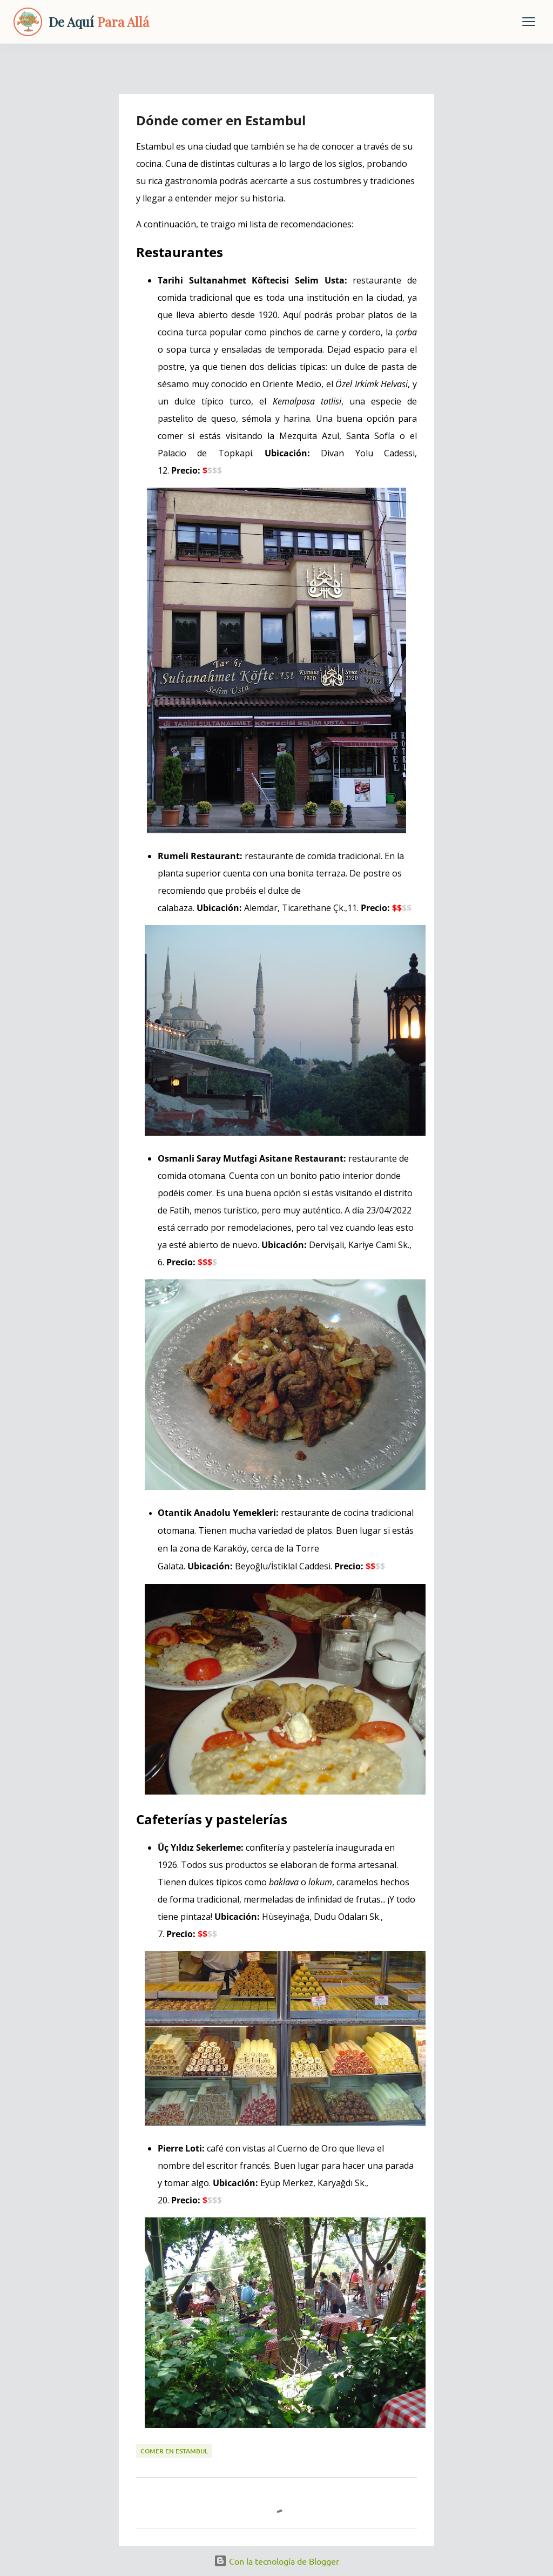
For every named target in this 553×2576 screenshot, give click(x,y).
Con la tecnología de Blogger (276, 2560)
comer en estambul (174, 2451)
